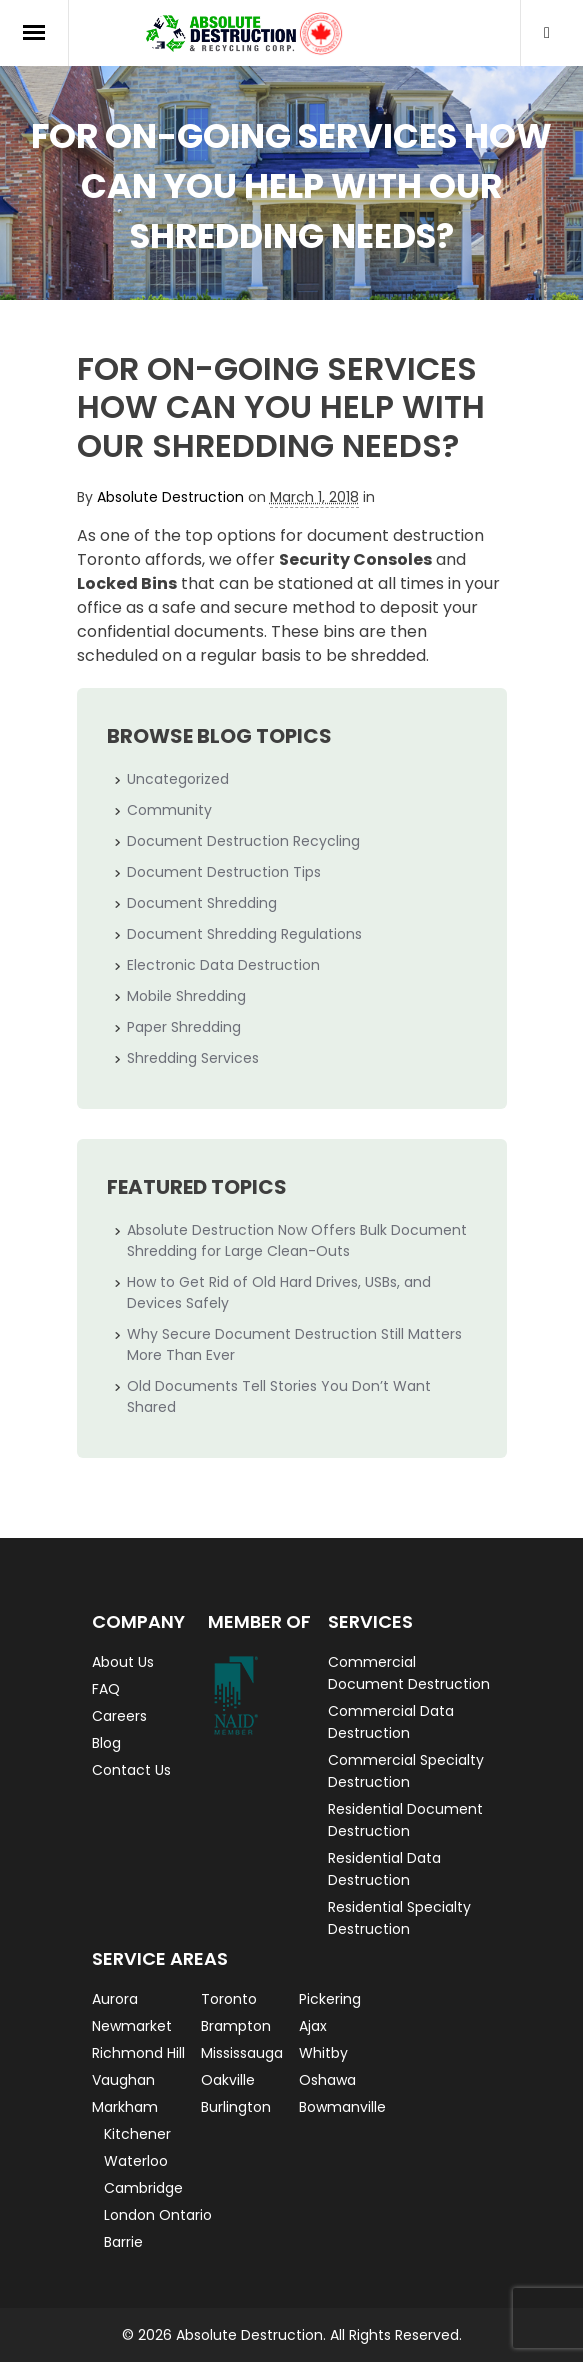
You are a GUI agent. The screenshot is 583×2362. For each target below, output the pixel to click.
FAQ (106, 1689)
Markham (125, 2107)
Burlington (236, 2107)
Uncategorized (178, 779)
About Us (123, 1662)
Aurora (115, 1999)
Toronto (229, 1999)
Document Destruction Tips (224, 872)
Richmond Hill (138, 2053)
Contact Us (131, 1770)
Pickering (330, 1999)
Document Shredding (202, 903)
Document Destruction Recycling (243, 841)
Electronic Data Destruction (223, 965)
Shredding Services (193, 1058)
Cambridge (143, 2188)
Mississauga (242, 2053)
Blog (106, 1743)
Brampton (236, 2026)
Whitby (323, 2053)
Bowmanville (342, 2107)
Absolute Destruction (170, 497)
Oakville (228, 2080)
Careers (119, 1716)
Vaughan (123, 2080)
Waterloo (136, 2161)
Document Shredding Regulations (244, 934)
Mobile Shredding (186, 996)
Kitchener (137, 2134)
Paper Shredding (184, 1027)
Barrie (123, 2242)
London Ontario (158, 2215)
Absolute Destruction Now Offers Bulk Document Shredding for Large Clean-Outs (297, 1240)
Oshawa (327, 2080)
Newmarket (132, 2026)
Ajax (313, 2026)
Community (169, 810)
